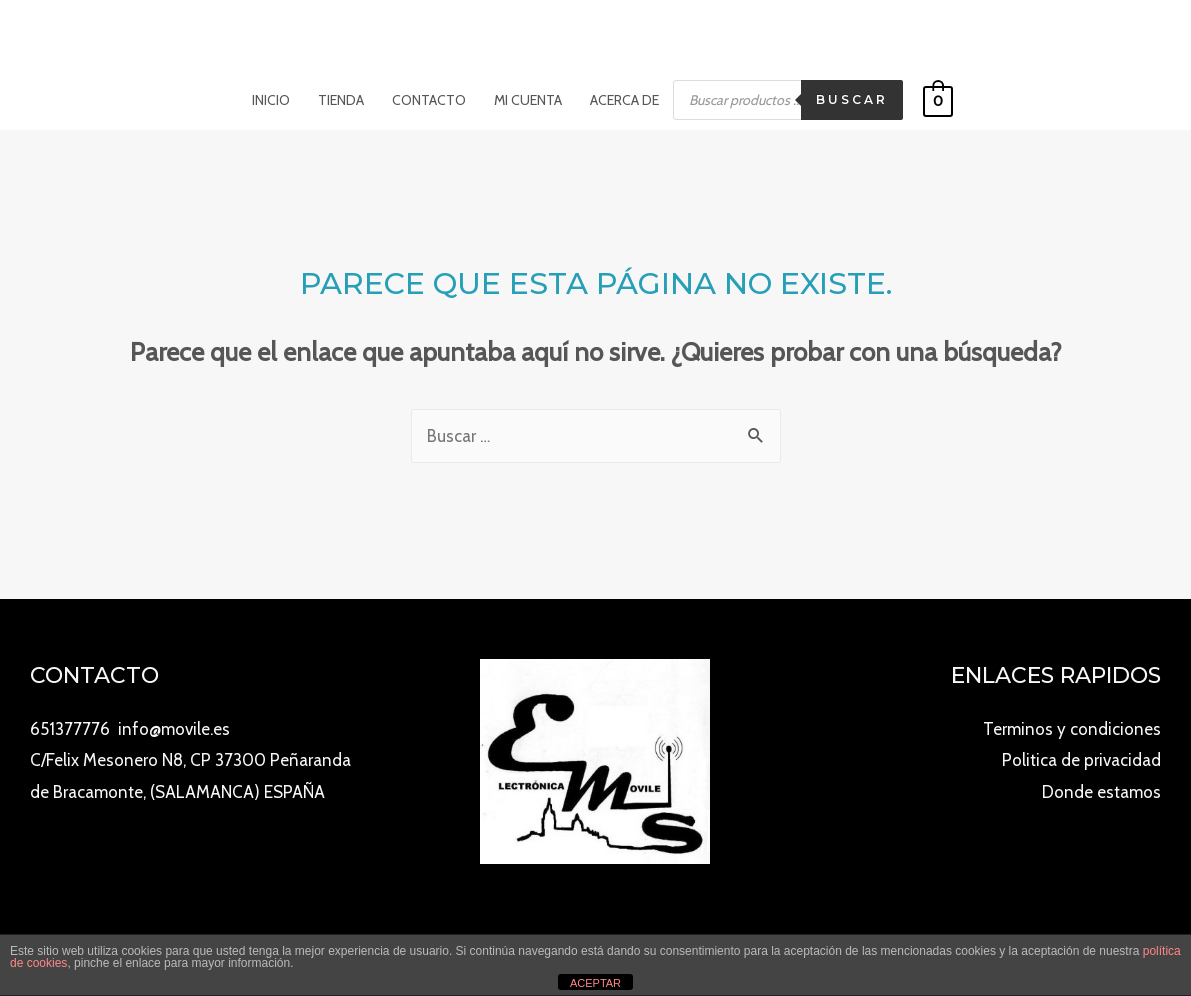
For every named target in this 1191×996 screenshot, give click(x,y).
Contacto (429, 100)
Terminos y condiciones (1072, 729)
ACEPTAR (595, 983)
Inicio (271, 100)
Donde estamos (1101, 792)
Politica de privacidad (1081, 760)
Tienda (341, 100)
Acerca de (624, 100)
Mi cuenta (528, 100)
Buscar (852, 99)
